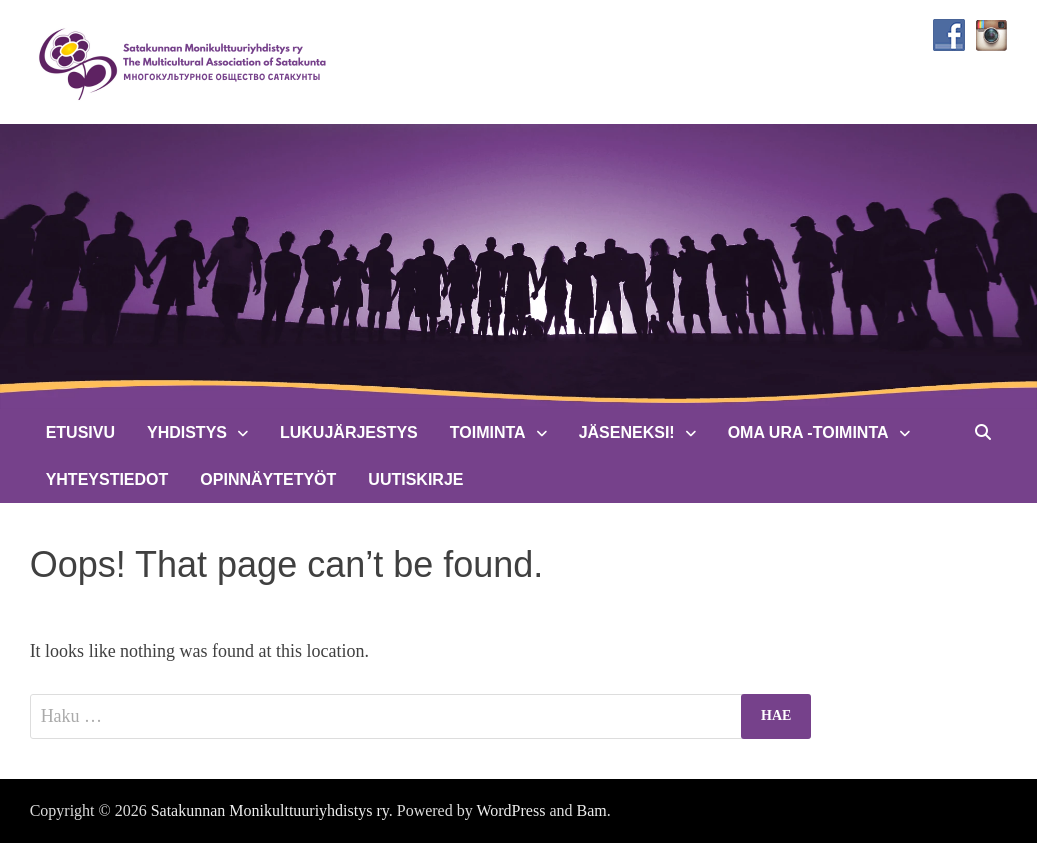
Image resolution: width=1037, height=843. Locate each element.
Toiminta (488, 432)
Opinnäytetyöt (268, 479)
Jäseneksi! (627, 432)
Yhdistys (187, 432)
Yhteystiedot (107, 479)
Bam (591, 810)
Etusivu (80, 432)
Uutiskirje (415, 479)
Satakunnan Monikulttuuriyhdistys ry (270, 810)
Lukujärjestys (349, 432)
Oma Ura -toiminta (808, 432)
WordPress (510, 810)
